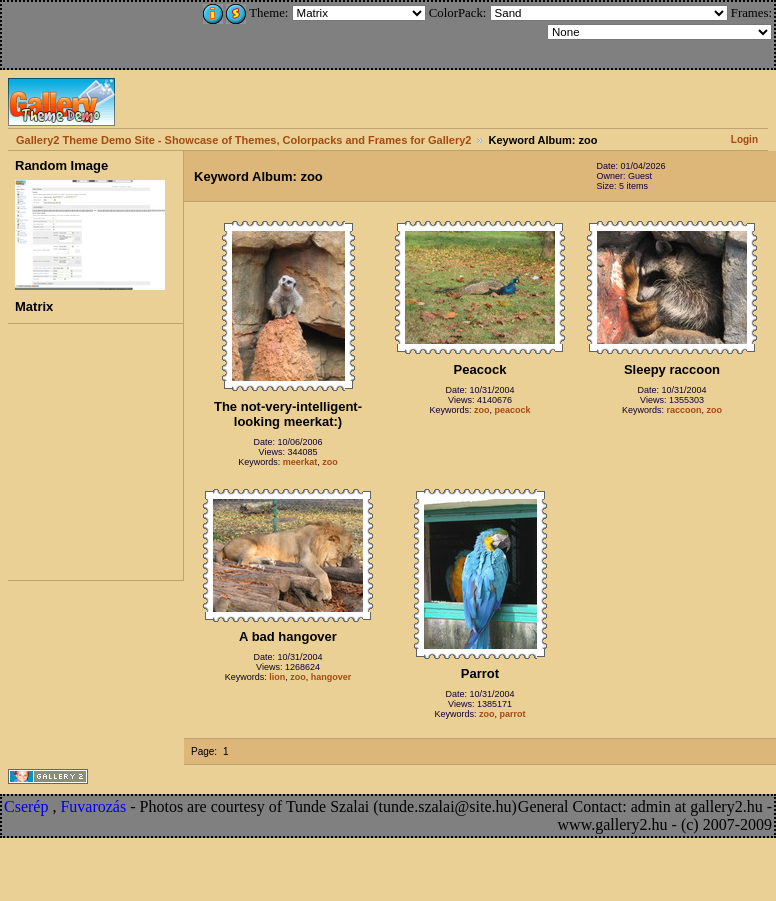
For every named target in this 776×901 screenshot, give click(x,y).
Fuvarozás (93, 806)
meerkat (300, 462)
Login (744, 139)
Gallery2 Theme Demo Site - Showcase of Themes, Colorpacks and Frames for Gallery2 (243, 140)
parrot (513, 714)
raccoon (684, 410)
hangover (331, 677)
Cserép (26, 806)
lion (277, 677)
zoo (330, 462)
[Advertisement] (137, 32)
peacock (513, 410)
